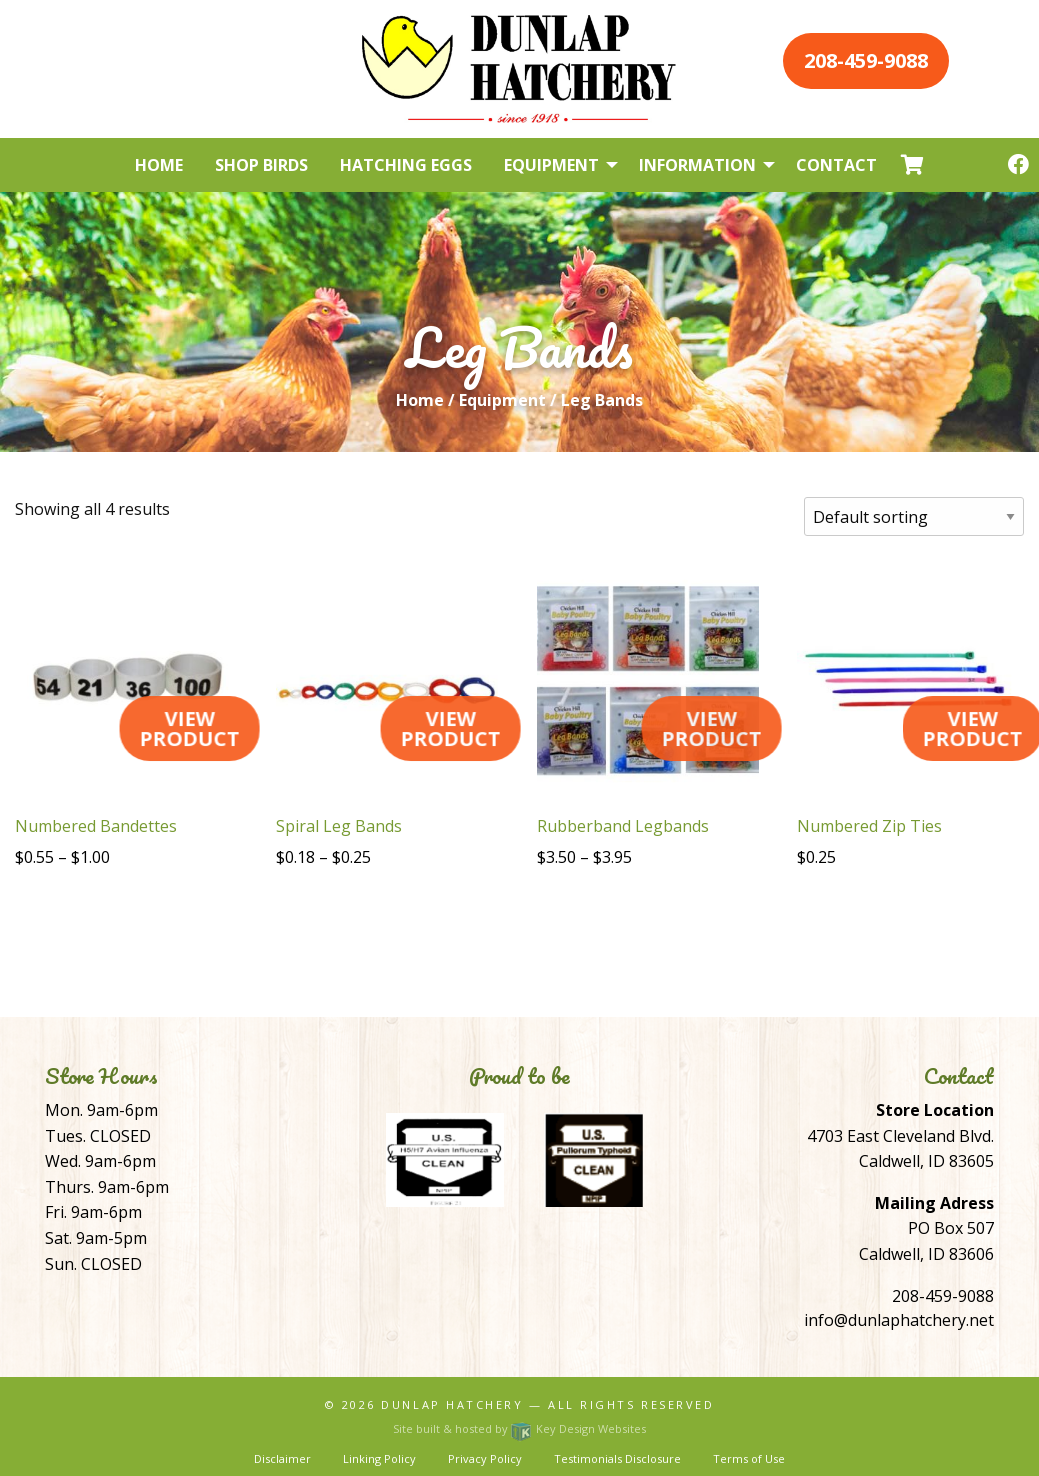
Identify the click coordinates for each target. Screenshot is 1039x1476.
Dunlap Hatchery (452, 1404)
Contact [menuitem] (836, 165)
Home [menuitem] (159, 165)
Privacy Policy (485, 1458)
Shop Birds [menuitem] (261, 165)
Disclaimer (282, 1458)
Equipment (502, 400)
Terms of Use (749, 1458)
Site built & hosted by (519, 1428)
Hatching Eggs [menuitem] (406, 165)
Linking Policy (379, 1458)
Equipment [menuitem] (551, 165)
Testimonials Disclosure (617, 1458)
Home (420, 400)
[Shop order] (914, 516)
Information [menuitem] (697, 165)
